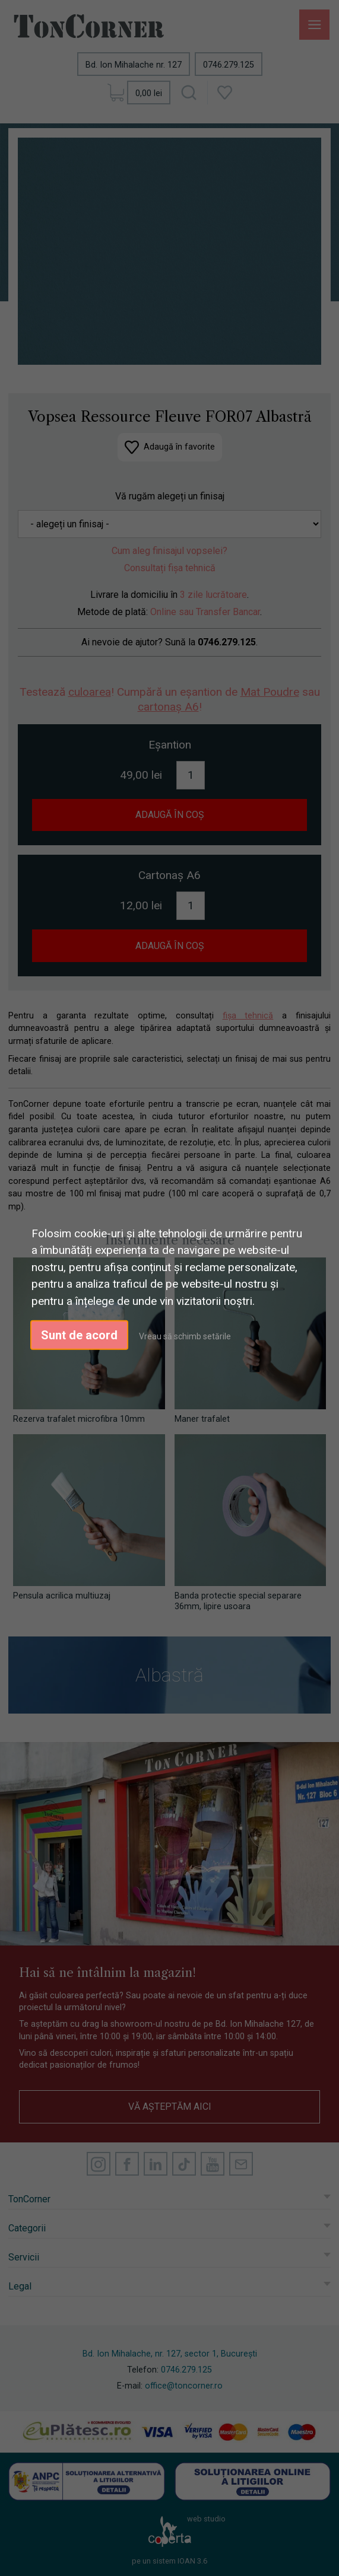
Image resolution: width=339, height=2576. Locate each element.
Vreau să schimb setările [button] (185, 1336)
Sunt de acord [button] (79, 1335)
